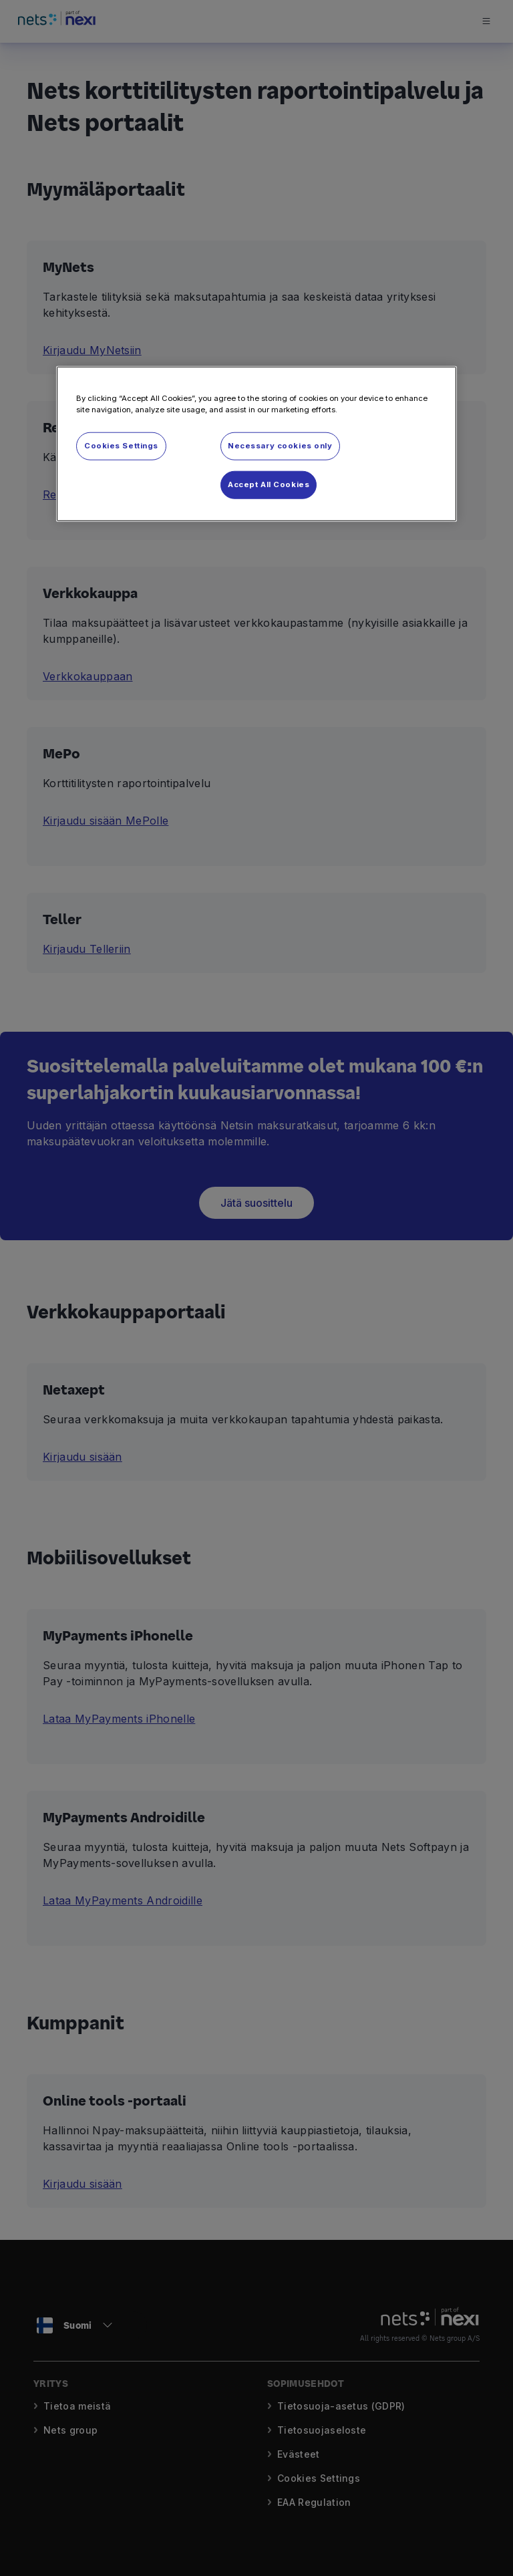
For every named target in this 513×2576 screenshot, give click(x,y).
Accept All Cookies (268, 484)
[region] (256, 444)
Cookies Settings (121, 445)
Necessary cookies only (280, 445)
